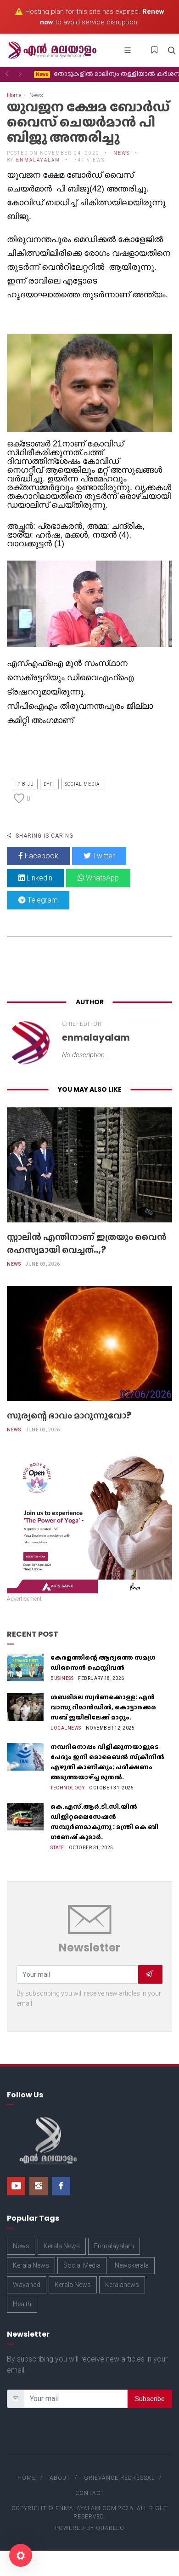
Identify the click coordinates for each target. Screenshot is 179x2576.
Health (22, 2304)
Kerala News (62, 2246)
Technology (67, 1787)
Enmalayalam (114, 2246)
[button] (7, 74)
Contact (89, 2493)
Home (14, 95)
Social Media (82, 784)
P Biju (25, 784)
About (60, 2478)
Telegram (38, 900)
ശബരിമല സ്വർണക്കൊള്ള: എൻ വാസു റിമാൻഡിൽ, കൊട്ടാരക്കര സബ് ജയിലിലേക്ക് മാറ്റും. (103, 1707)
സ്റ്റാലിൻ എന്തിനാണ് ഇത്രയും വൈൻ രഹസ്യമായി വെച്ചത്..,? (87, 1243)
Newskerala (132, 2265)
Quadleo (110, 2528)
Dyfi (49, 784)
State (57, 1847)
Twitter (99, 855)
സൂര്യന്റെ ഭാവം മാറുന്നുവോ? (69, 1415)
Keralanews (122, 2284)
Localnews (65, 1728)
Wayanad (26, 2284)
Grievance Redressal (119, 2478)
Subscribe (150, 2399)
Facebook (38, 855)
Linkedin (35, 878)
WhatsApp (98, 878)
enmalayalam (38, 159)
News (121, 153)
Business (61, 1678)
